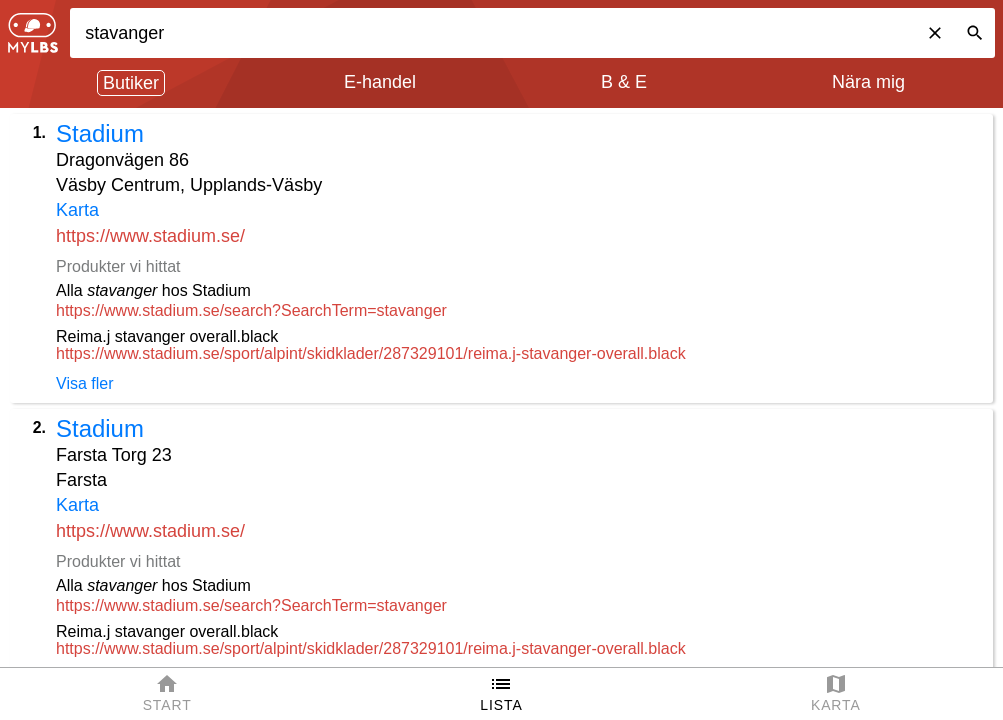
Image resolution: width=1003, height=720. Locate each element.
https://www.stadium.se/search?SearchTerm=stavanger (251, 310)
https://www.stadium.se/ (150, 236)
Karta (77, 210)
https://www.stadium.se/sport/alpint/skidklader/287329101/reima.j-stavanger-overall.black (371, 353)
